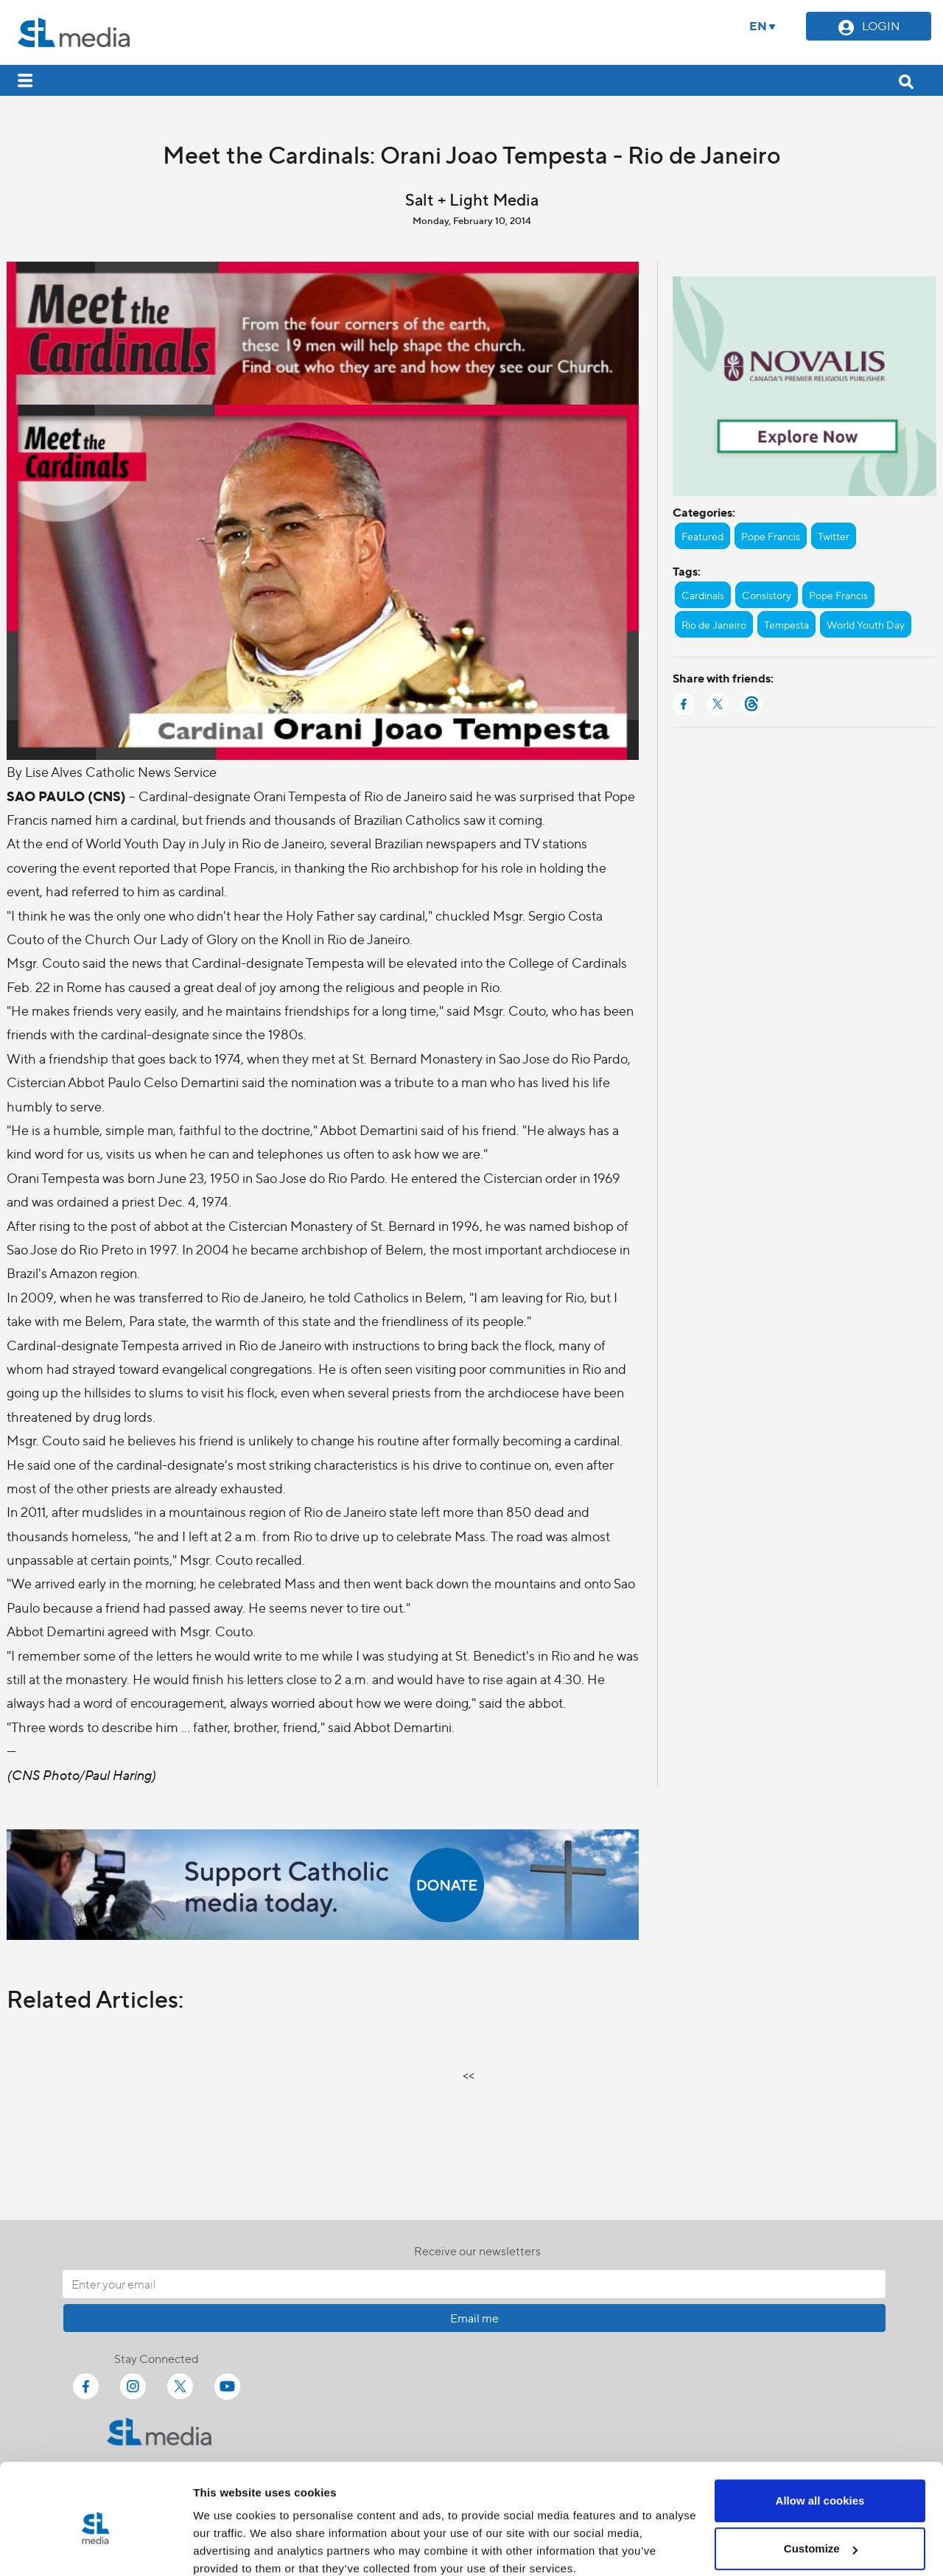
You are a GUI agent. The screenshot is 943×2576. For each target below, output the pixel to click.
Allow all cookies (820, 2438)
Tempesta (786, 624)
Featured (702, 535)
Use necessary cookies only (820, 2535)
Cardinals (702, 594)
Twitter (833, 535)
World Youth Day (866, 624)
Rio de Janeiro (713, 624)
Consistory (766, 594)
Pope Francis (770, 535)
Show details (227, 2547)
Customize (821, 2486)
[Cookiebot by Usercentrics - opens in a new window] (95, 2547)
